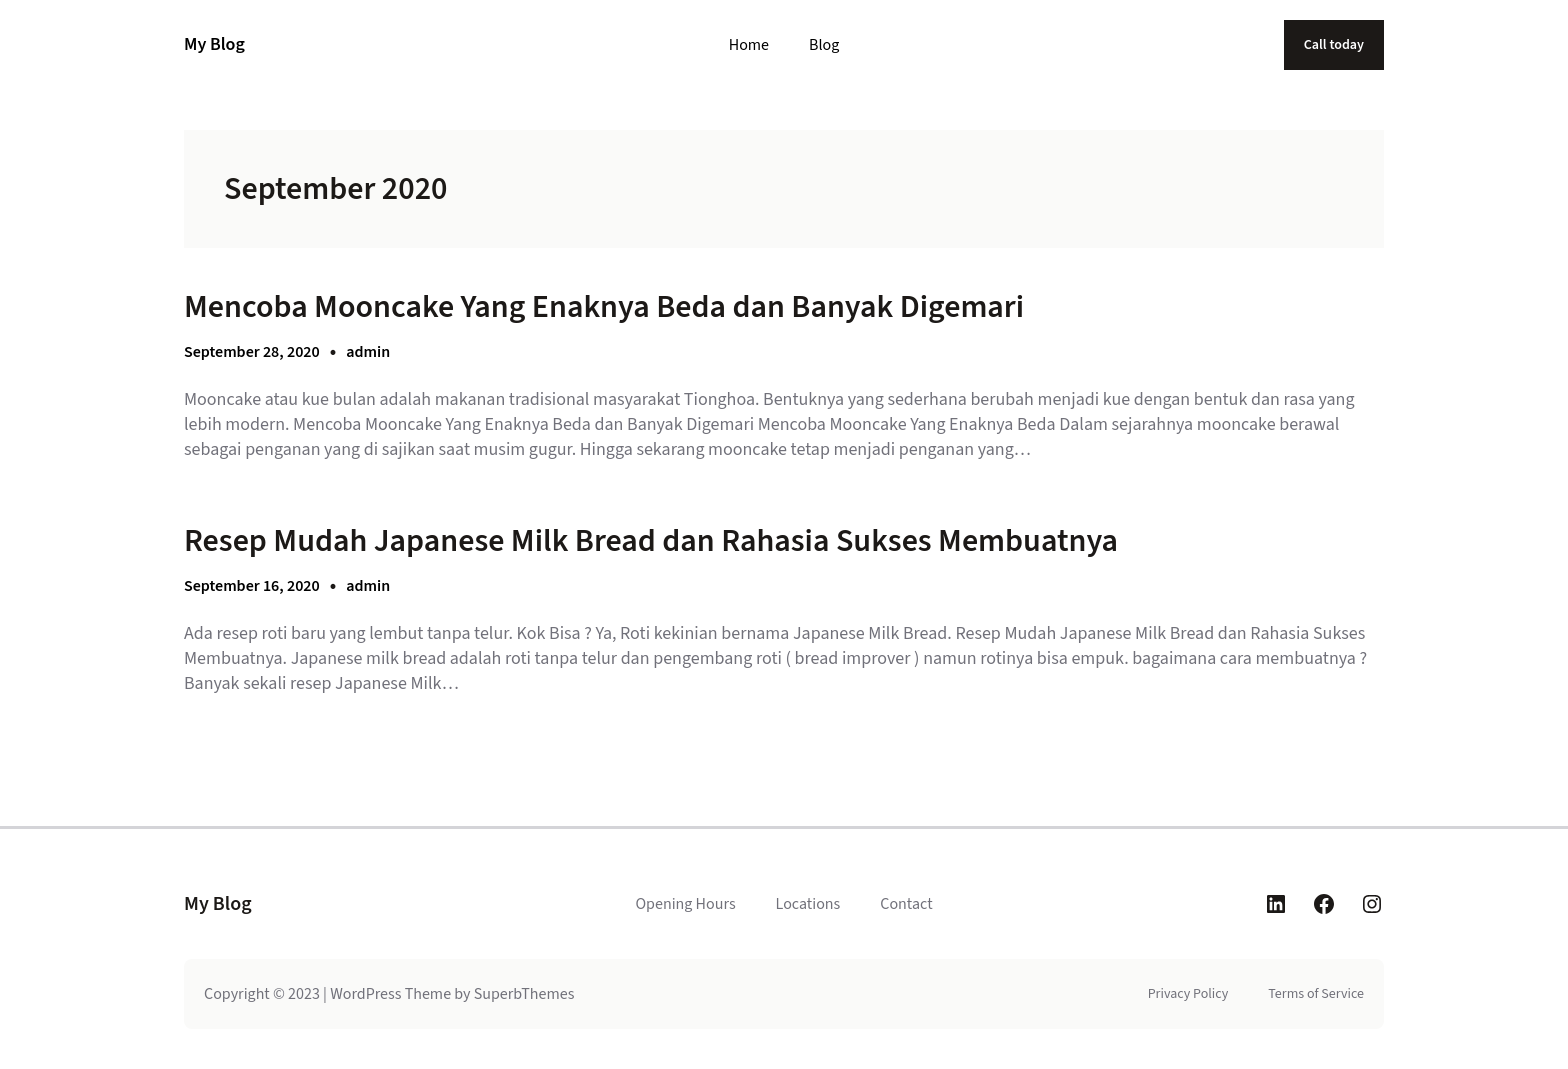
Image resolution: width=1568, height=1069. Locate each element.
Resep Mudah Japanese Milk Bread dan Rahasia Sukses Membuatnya (651, 541)
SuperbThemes (524, 994)
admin (368, 352)
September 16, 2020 (252, 586)
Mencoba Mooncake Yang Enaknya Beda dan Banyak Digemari (604, 307)
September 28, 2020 (252, 352)
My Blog (214, 44)
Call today (1334, 45)
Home (749, 45)
